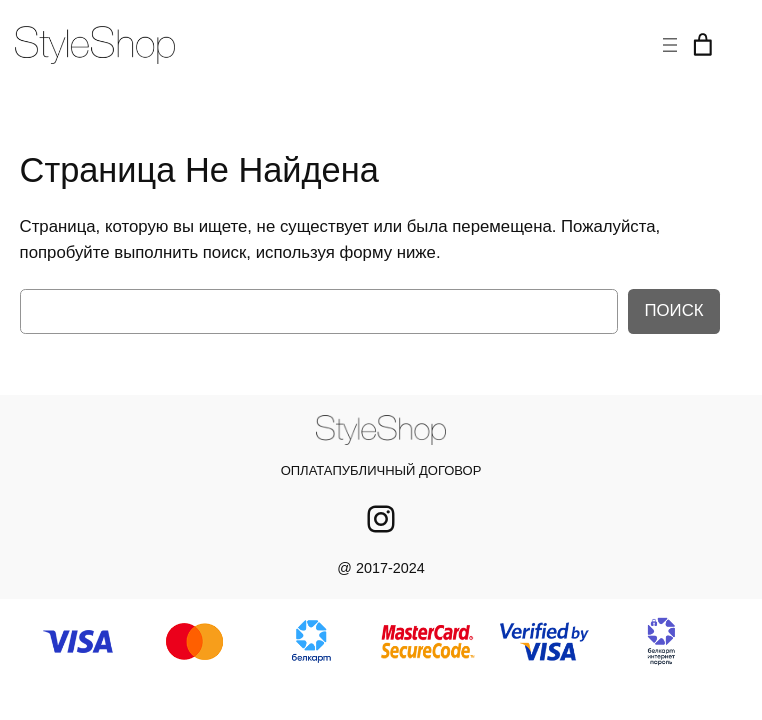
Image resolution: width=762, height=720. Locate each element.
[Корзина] (703, 45)
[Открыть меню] (670, 45)
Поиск (673, 310)
